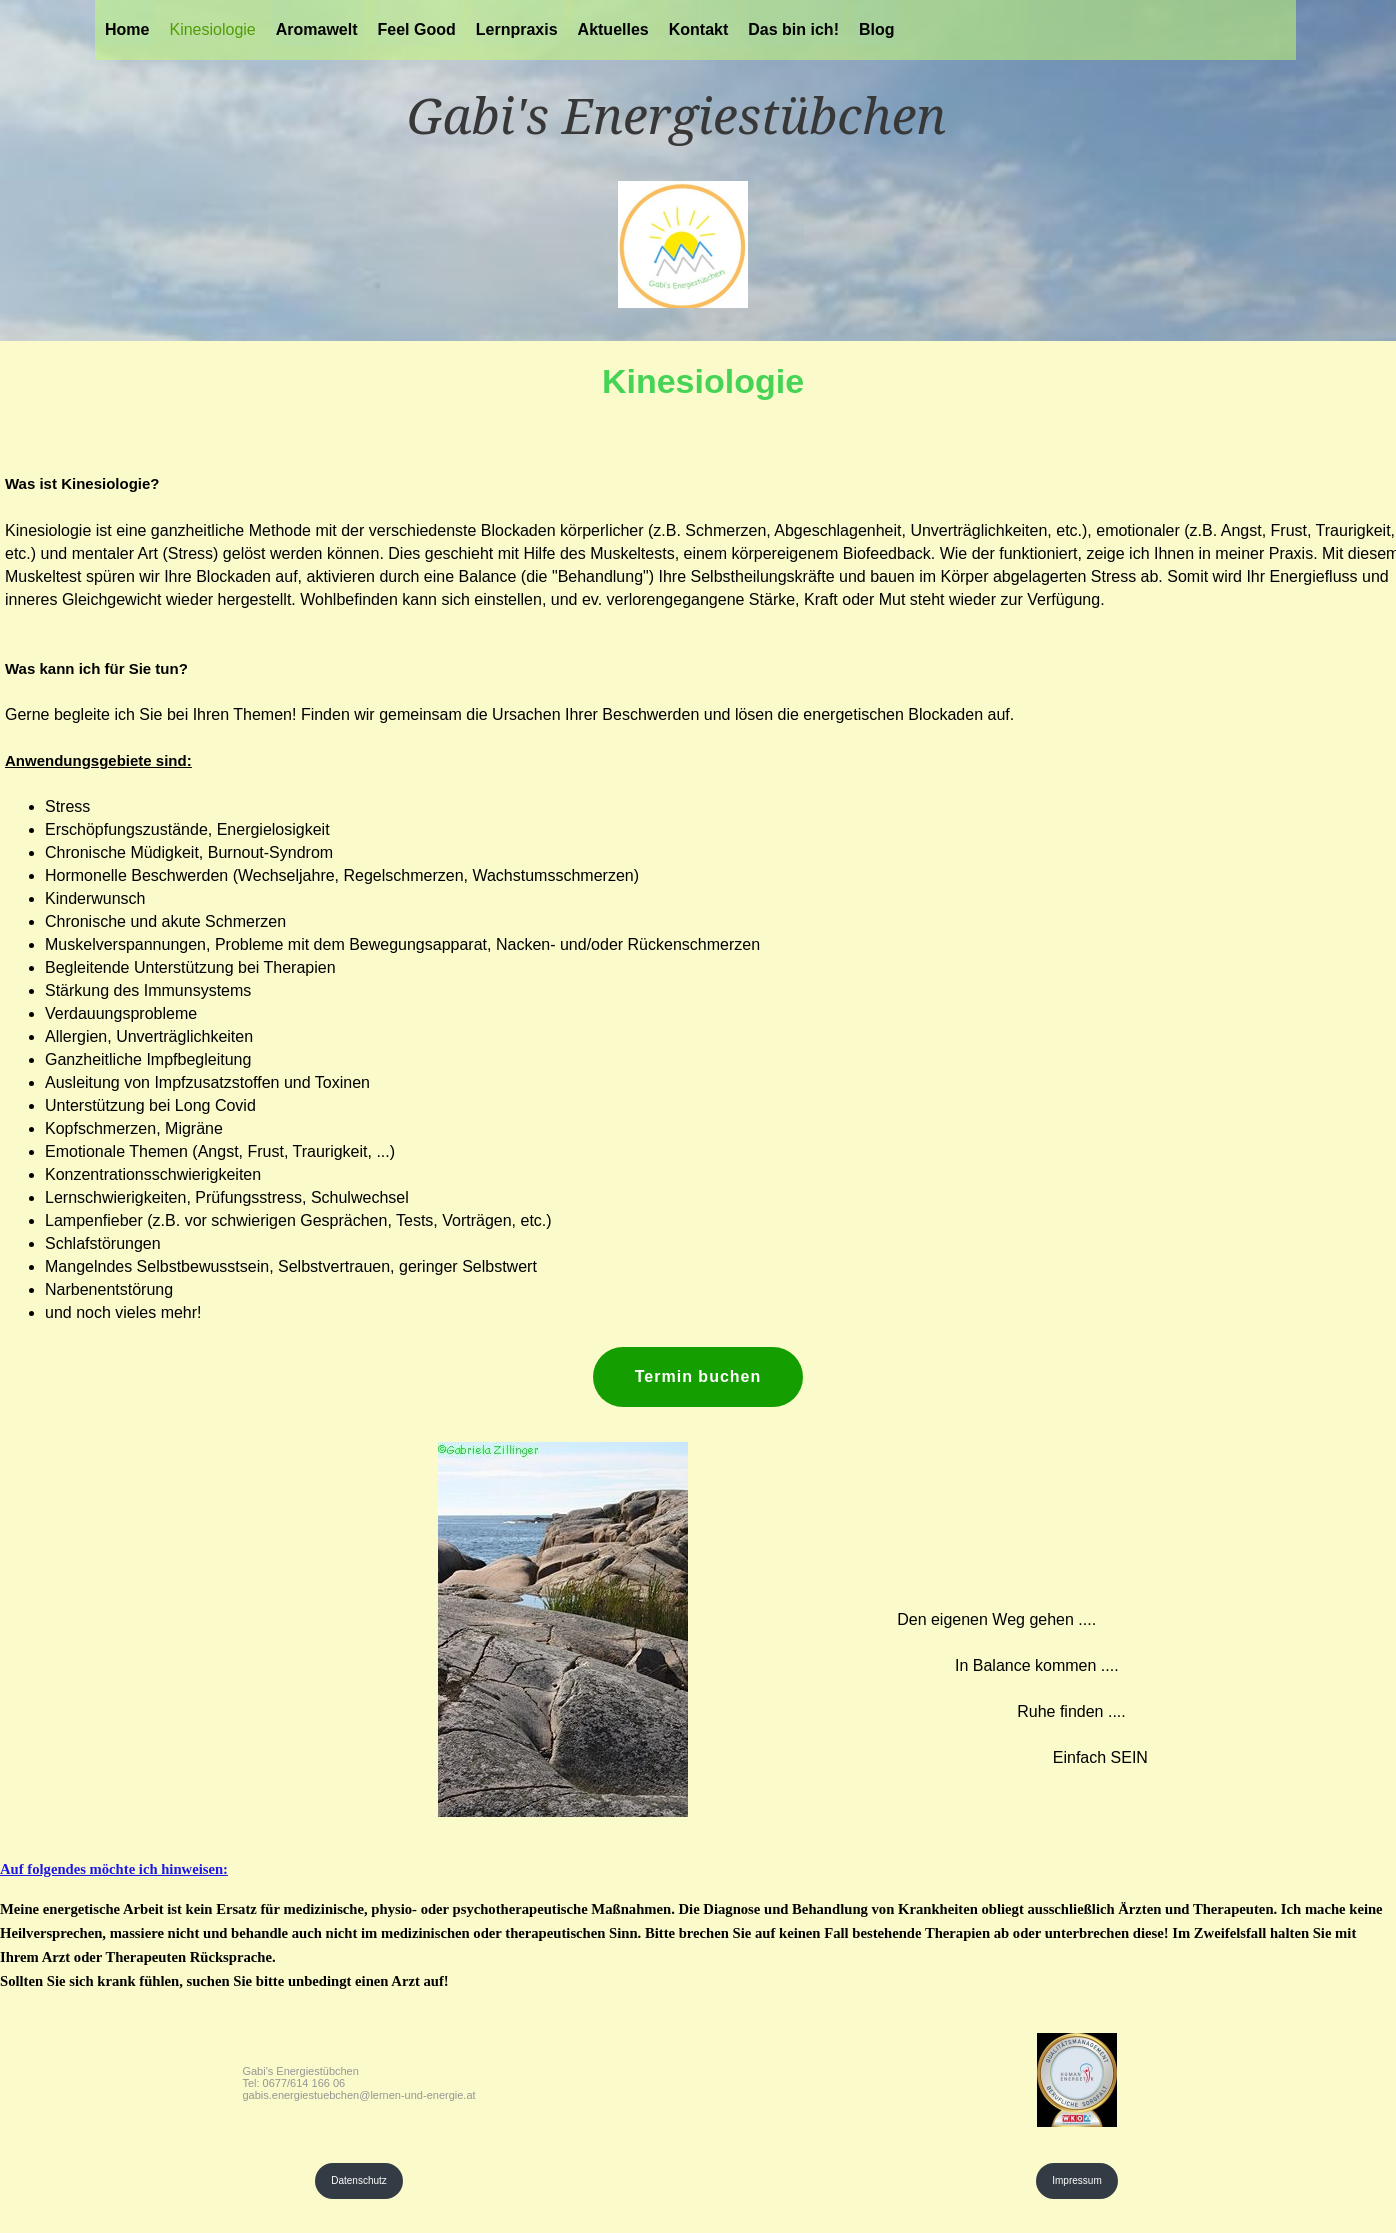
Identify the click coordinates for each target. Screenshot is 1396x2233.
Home (127, 29)
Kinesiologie (212, 29)
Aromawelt (317, 29)
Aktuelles (613, 29)
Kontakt (699, 29)
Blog (877, 29)
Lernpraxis (517, 29)
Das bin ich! (793, 29)
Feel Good (417, 29)
